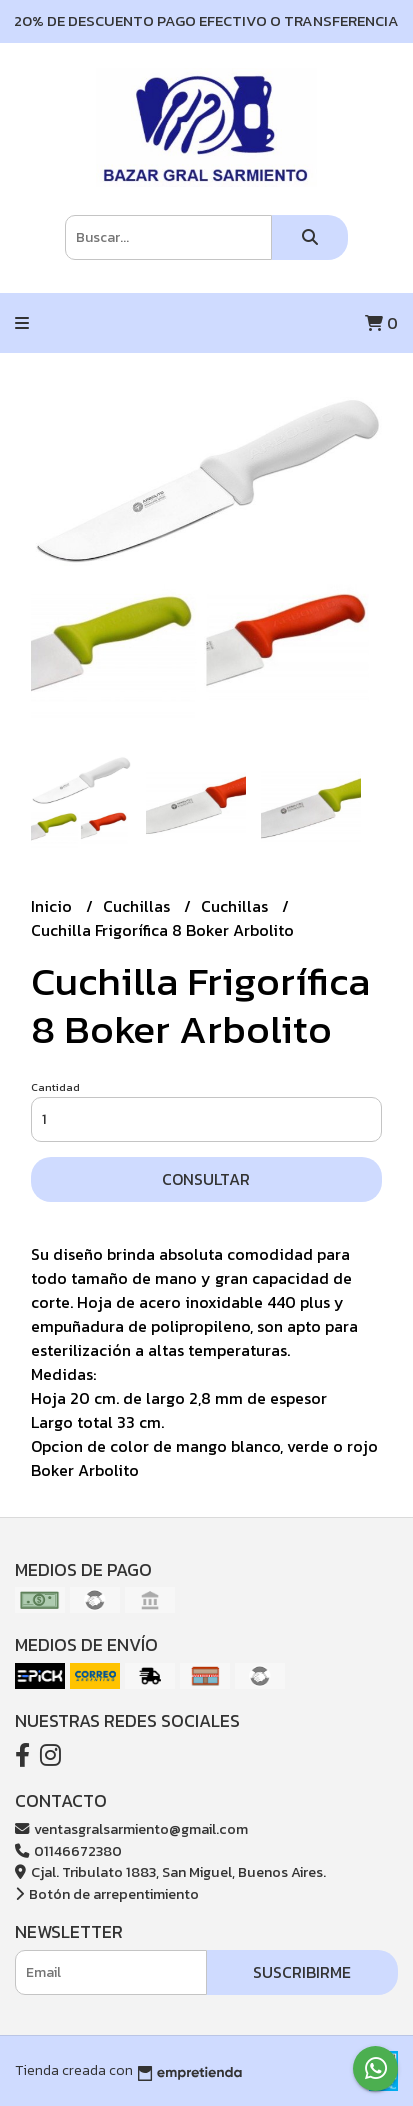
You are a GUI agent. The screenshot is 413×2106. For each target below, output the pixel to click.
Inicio (53, 906)
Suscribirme (302, 1972)
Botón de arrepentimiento (107, 1894)
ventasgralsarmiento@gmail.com (131, 1829)
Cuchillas (138, 906)
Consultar (206, 1179)
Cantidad (55, 1087)
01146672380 (68, 1851)
